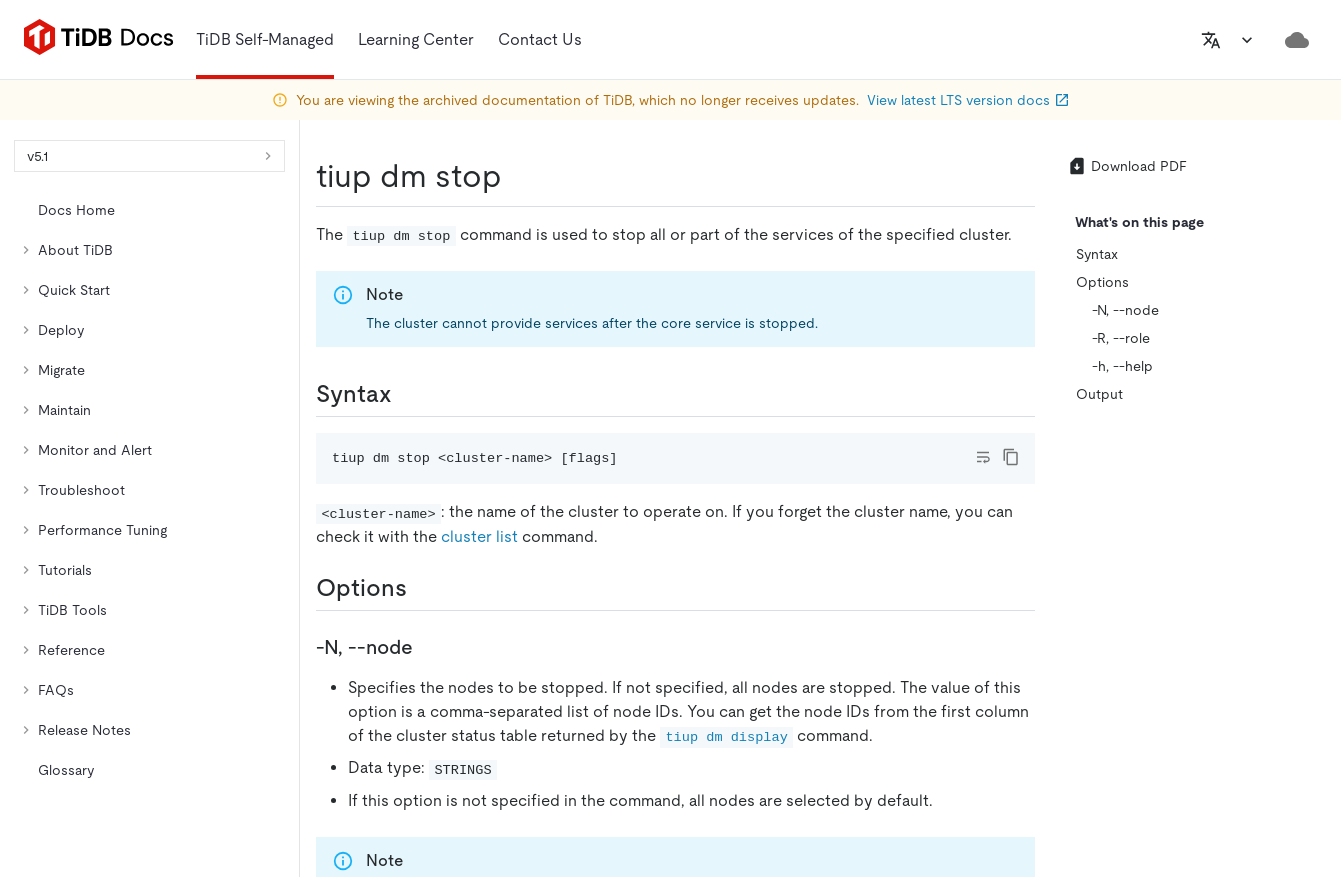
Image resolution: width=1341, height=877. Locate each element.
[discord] (1214, 577)
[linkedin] (1088, 577)
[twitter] (1046, 577)
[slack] (1172, 577)
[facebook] (1130, 577)
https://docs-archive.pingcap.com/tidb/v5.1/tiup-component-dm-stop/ (353, 325)
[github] (1004, 577)
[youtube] (1256, 577)
